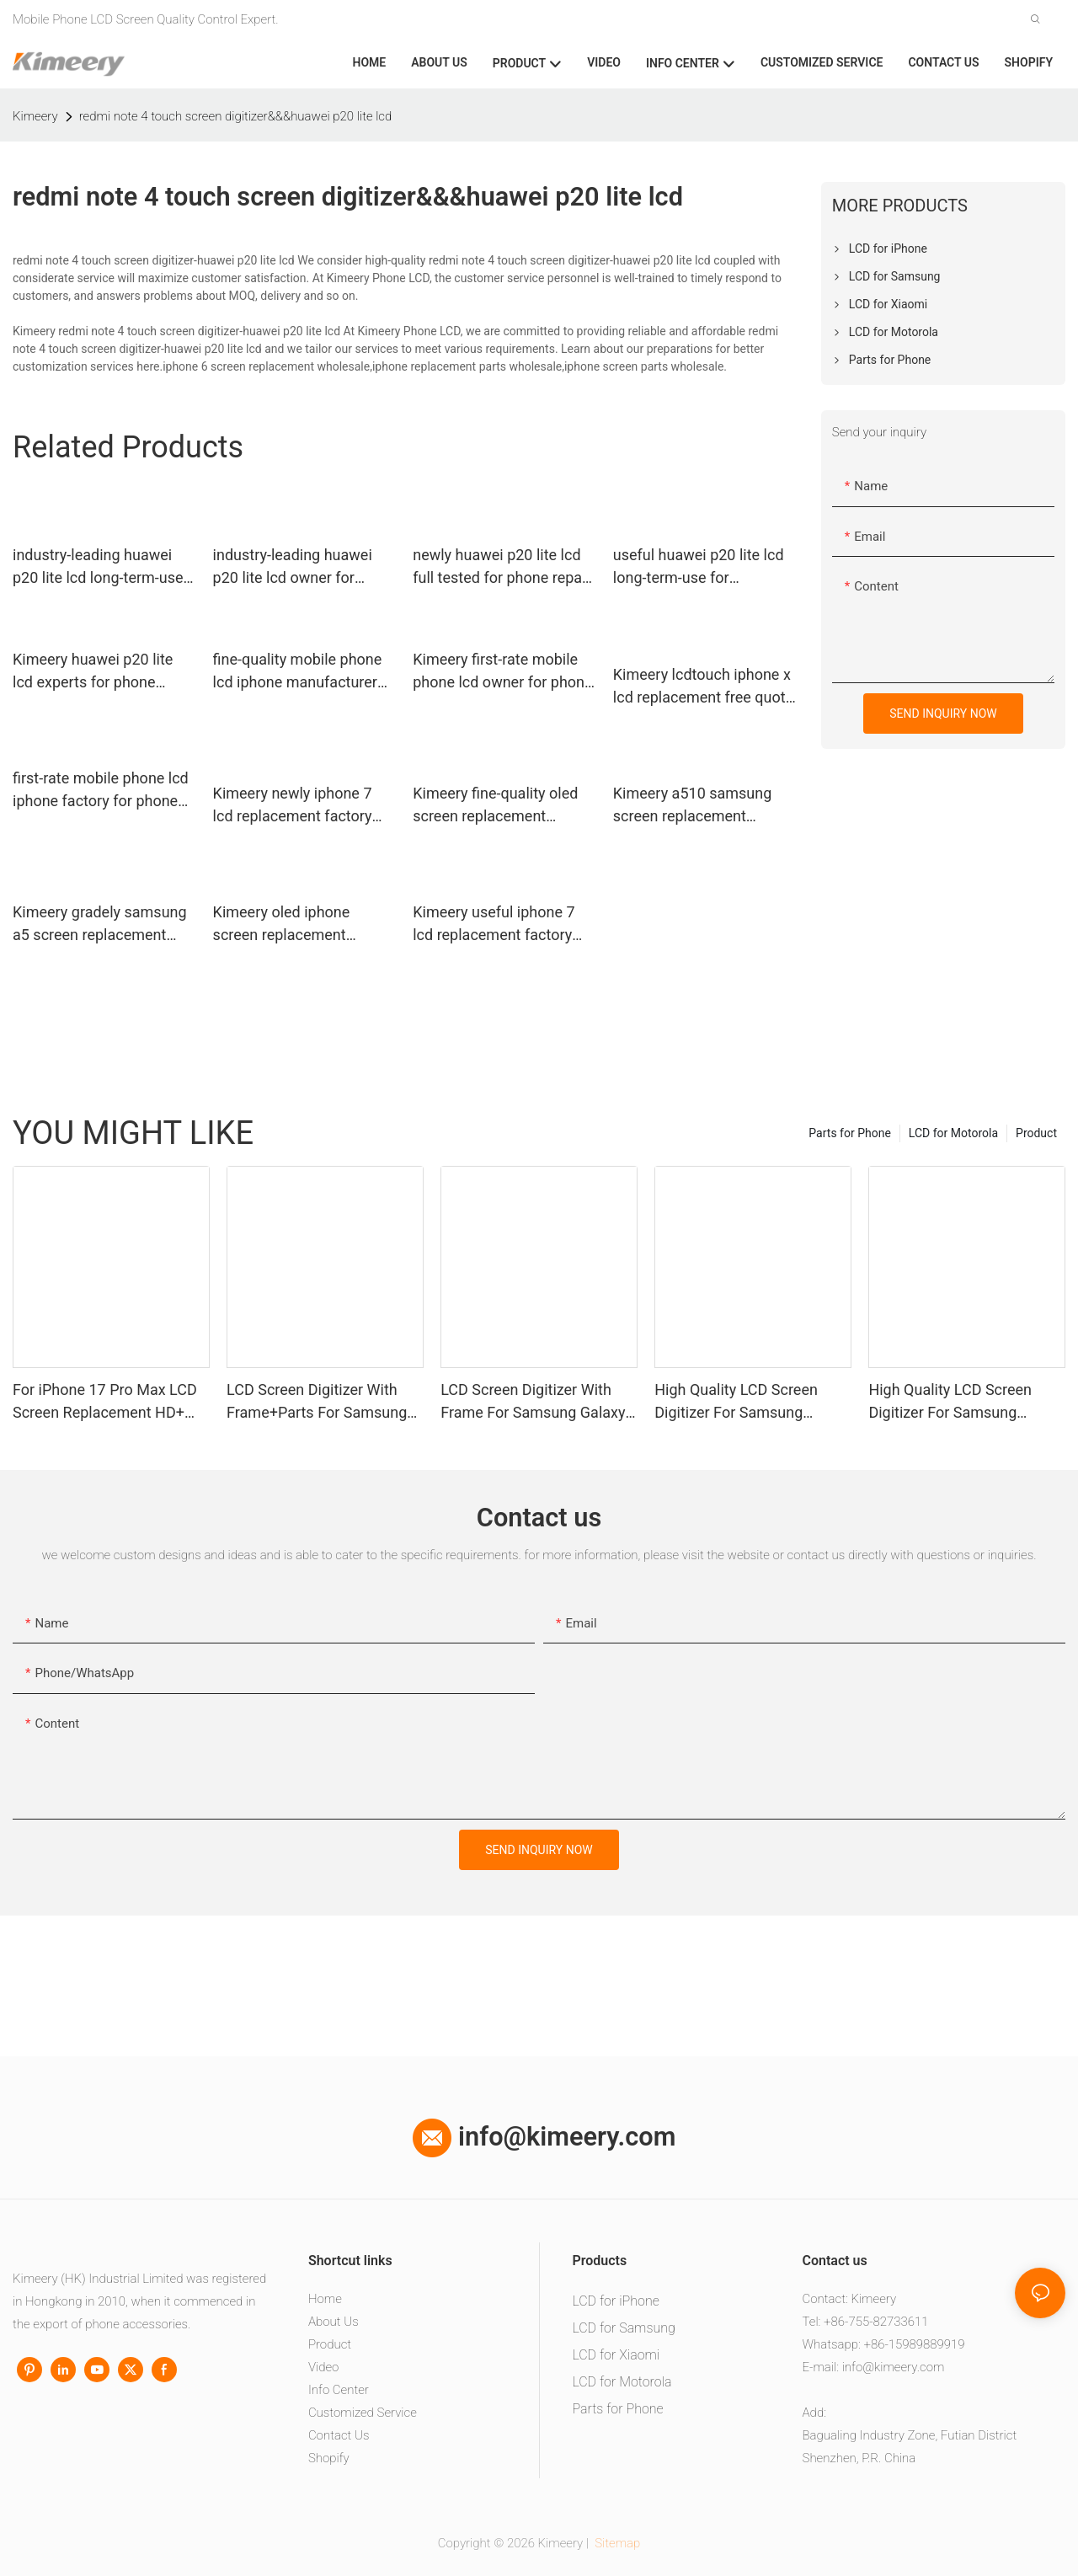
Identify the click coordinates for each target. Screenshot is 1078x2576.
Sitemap (616, 2543)
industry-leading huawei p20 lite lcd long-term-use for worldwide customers (98, 567)
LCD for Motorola (953, 1133)
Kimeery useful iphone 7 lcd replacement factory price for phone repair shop (503, 924)
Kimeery (35, 116)
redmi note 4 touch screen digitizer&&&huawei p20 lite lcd (235, 116)
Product (1036, 1133)
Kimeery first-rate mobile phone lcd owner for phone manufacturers (502, 671)
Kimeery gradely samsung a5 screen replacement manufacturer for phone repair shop (100, 924)
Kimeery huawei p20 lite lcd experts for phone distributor (93, 671)
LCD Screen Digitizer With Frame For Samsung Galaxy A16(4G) (532, 1402)
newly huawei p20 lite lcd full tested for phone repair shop (501, 567)
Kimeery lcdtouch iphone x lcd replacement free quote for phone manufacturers (703, 686)
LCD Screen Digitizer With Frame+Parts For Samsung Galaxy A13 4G (317, 1402)
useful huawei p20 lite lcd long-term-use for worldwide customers (698, 567)
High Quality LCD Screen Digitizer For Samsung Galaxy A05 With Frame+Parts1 (950, 1402)
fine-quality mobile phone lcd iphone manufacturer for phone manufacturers (297, 671)
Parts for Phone (849, 1133)
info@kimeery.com (544, 2136)
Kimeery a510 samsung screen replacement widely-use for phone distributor (692, 805)
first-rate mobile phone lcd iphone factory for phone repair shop (101, 790)
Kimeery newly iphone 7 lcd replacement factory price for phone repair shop (303, 805)
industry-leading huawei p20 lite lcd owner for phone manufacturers (292, 567)
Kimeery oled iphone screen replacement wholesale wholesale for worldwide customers (294, 924)
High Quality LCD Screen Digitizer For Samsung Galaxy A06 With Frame (736, 1402)
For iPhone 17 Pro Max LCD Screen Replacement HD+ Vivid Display (105, 1402)
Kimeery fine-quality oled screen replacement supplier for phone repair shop (495, 805)
